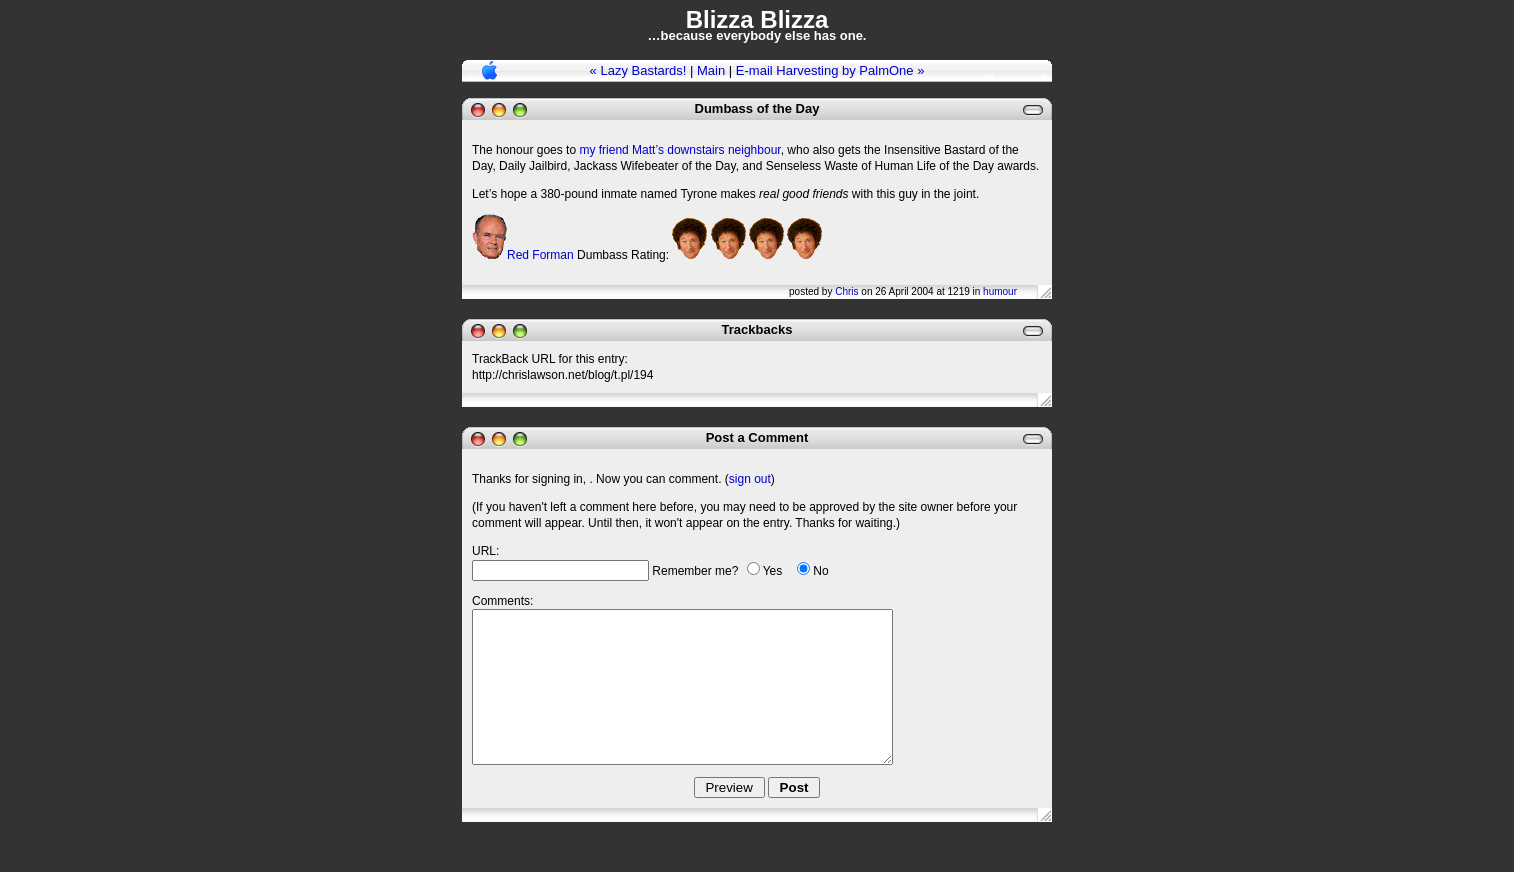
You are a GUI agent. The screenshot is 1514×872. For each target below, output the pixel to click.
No (820, 571)
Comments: (502, 601)
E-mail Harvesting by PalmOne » (830, 70)
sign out (750, 479)
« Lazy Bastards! (638, 70)
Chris (846, 291)
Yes (773, 571)
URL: (485, 551)
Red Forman (540, 255)
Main (711, 70)
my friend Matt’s (621, 150)
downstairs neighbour (723, 150)
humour (1000, 291)
